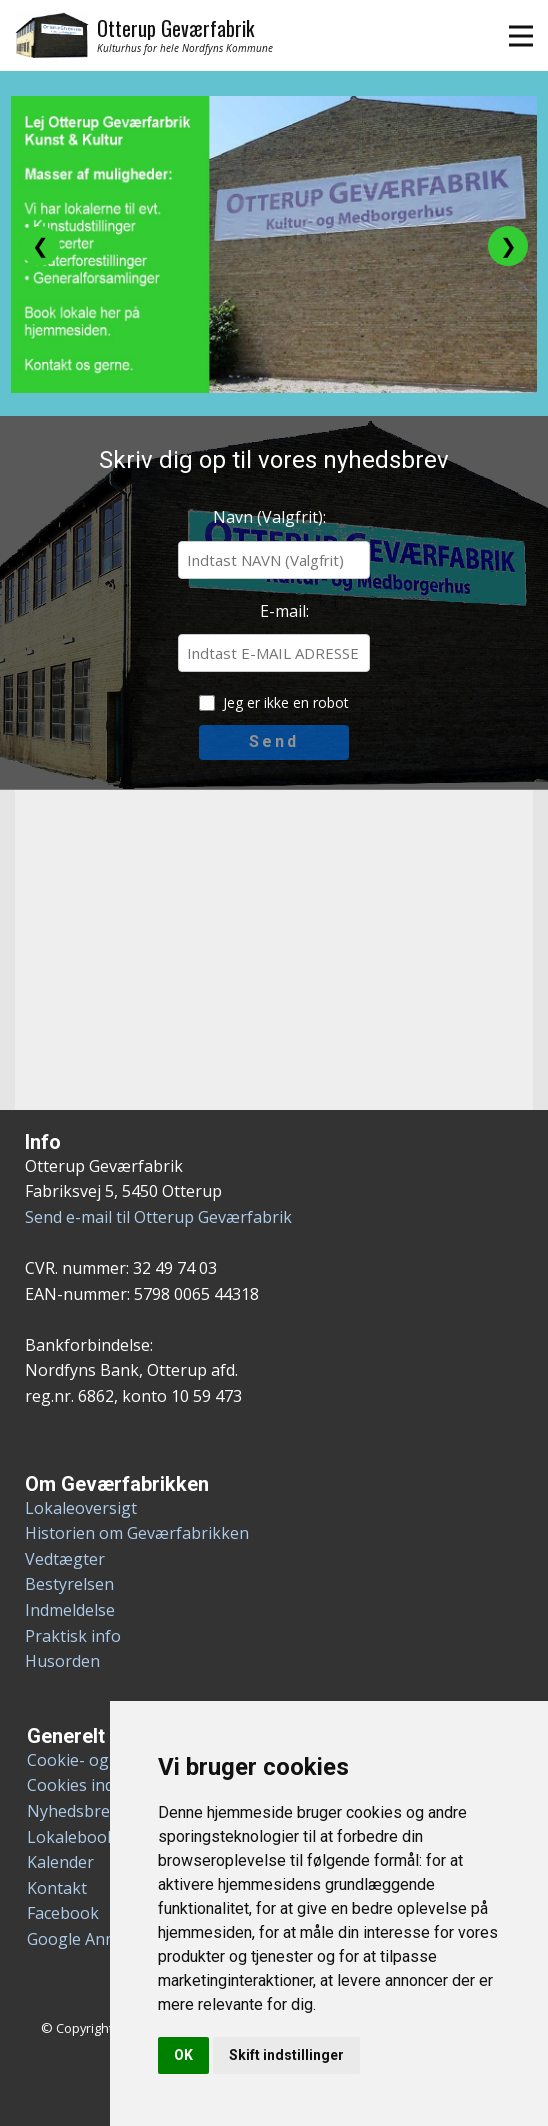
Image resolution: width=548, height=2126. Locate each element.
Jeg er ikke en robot (286, 702)
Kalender (60, 1862)
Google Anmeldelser (102, 1939)
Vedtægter (65, 1559)
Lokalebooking (83, 1837)
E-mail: (284, 611)
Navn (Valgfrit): (269, 517)
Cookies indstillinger (103, 1785)
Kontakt (57, 1888)
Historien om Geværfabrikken (137, 1533)
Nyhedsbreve (77, 1811)
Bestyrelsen (69, 1584)
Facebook (63, 1913)
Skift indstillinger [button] (286, 2055)
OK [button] (183, 2055)
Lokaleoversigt (81, 1508)
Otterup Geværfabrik (175, 28)
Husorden (62, 1661)
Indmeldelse (70, 1610)
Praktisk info (73, 1636)
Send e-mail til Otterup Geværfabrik (158, 1217)
